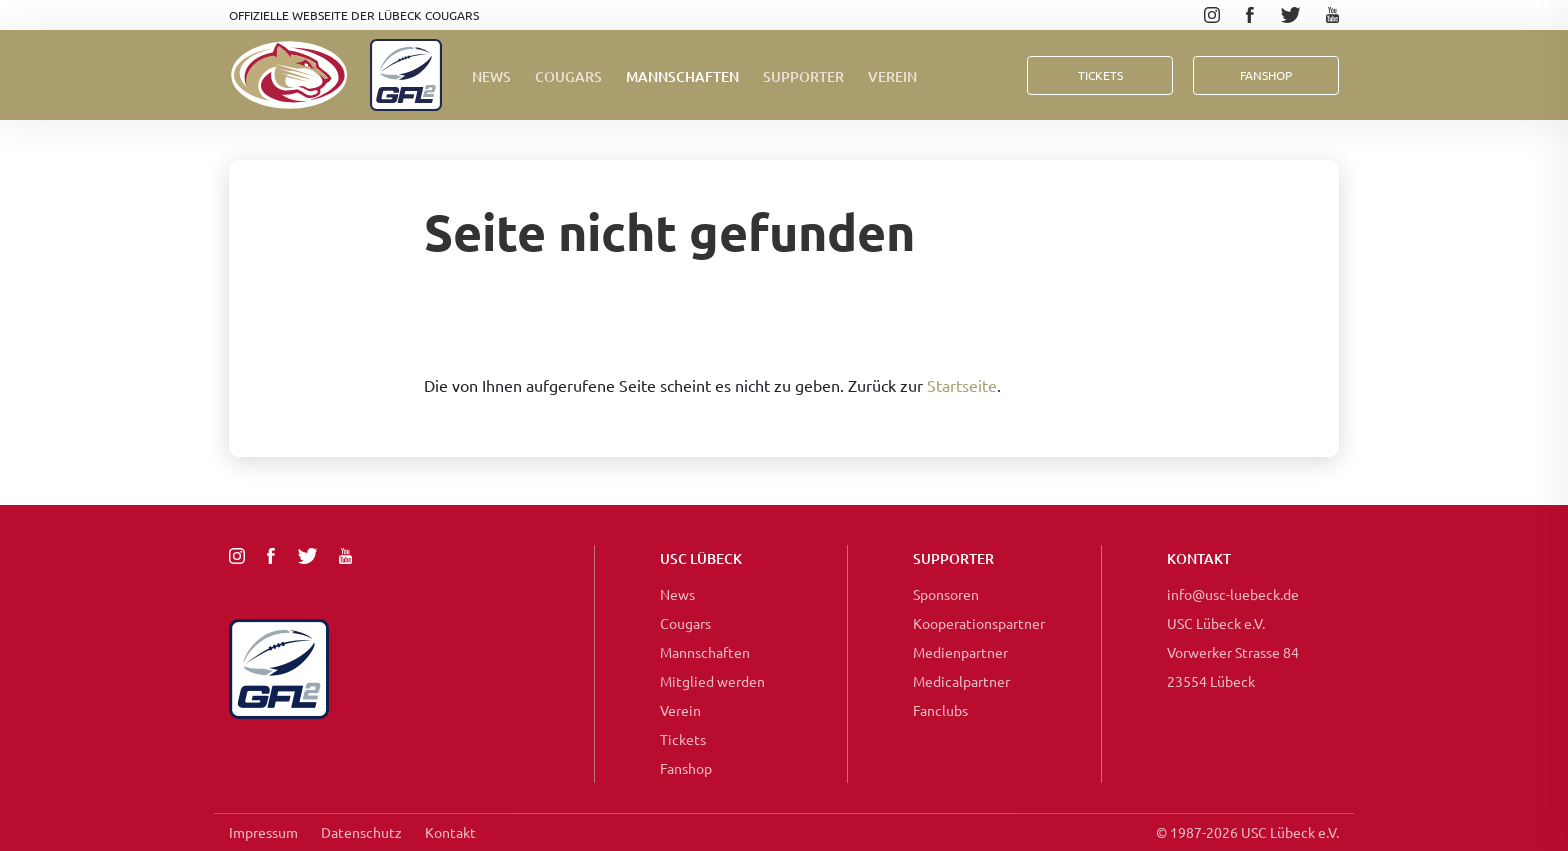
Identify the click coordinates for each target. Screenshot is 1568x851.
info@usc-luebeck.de (1233, 594)
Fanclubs (940, 710)
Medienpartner (960, 652)
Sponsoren (946, 594)
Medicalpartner (961, 681)
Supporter (803, 76)
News (491, 76)
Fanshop (686, 768)
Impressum (263, 832)
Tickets (1100, 75)
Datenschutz (361, 832)
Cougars (568, 76)
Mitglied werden (712, 681)
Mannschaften (682, 76)
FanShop (1266, 75)
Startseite (962, 385)
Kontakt (450, 832)
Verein (892, 76)
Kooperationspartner (979, 623)
